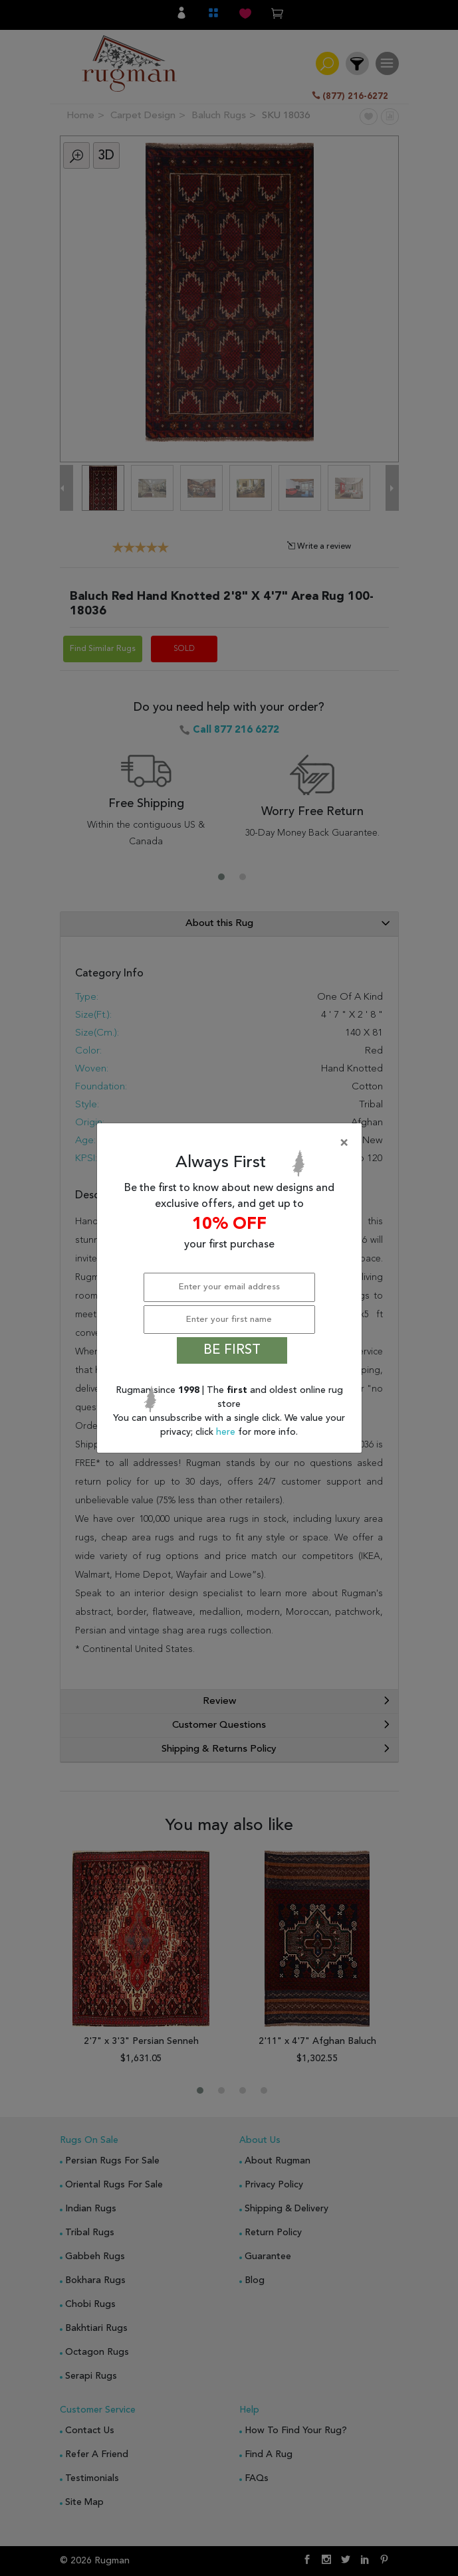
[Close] (232, 1143)
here (227, 1432)
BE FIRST (232, 1350)
